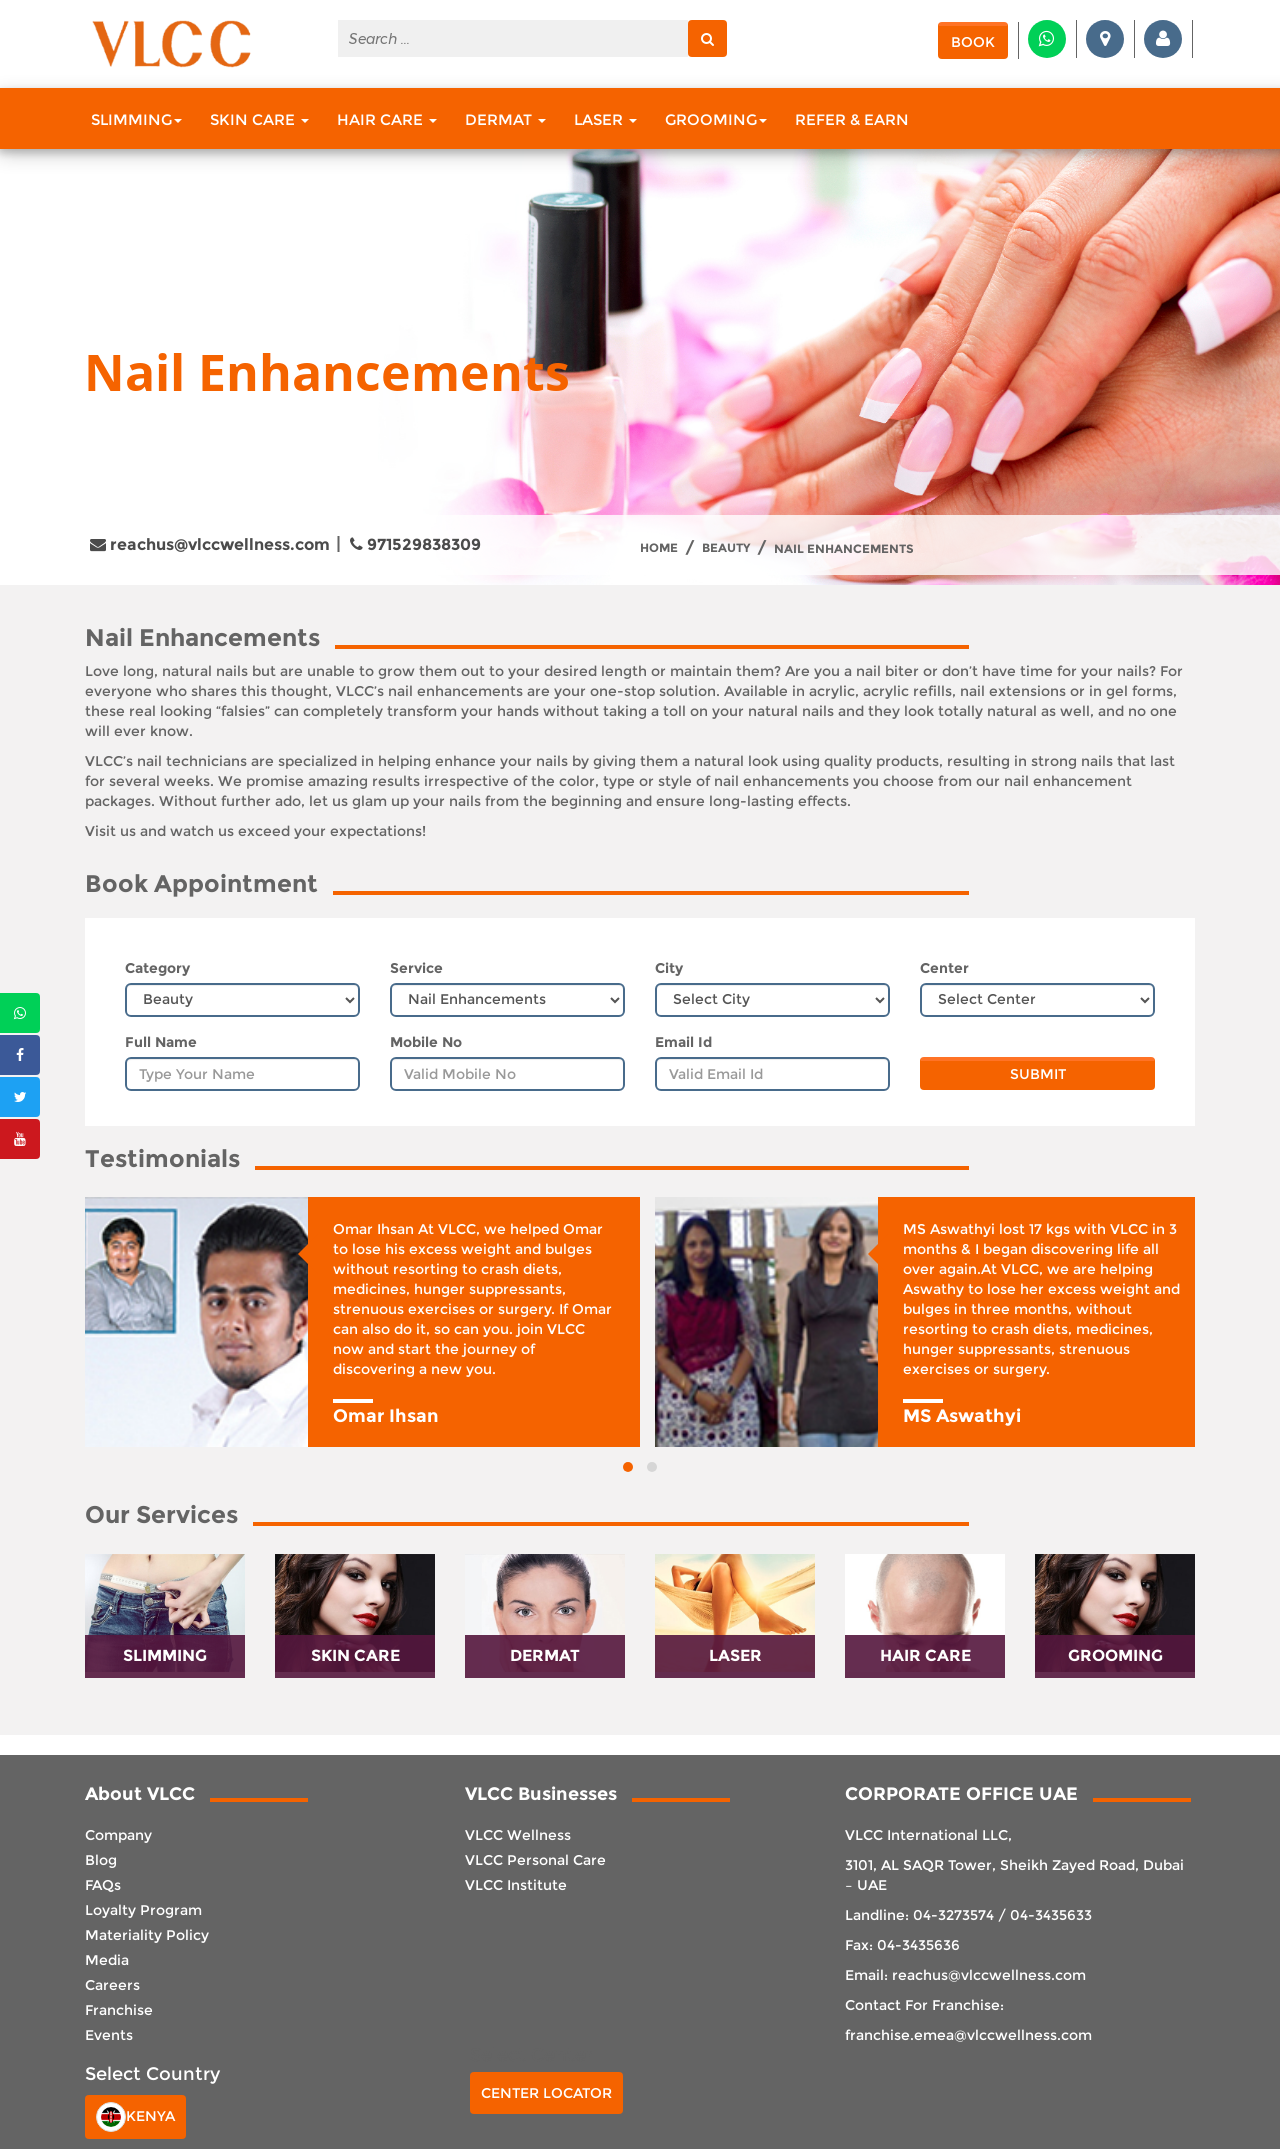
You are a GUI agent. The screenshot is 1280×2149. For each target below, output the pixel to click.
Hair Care (387, 119)
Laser (605, 119)
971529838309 (415, 544)
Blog (101, 1860)
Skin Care (259, 119)
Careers (112, 1985)
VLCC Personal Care (535, 1860)
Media (107, 1960)
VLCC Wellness (518, 1835)
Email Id (683, 1042)
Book (973, 42)
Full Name (161, 1042)
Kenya (135, 2117)
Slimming (136, 119)
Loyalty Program (143, 1910)
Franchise (119, 2010)
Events (109, 2035)
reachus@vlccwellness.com (210, 544)
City (669, 968)
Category (157, 968)
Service (416, 968)
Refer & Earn (852, 119)
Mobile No (426, 1042)
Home (659, 548)
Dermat (505, 119)
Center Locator (546, 2093)
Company (118, 1835)
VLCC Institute (516, 1885)
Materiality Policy (147, 1935)
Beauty (726, 548)
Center (944, 968)
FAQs (103, 1885)
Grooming (716, 119)
